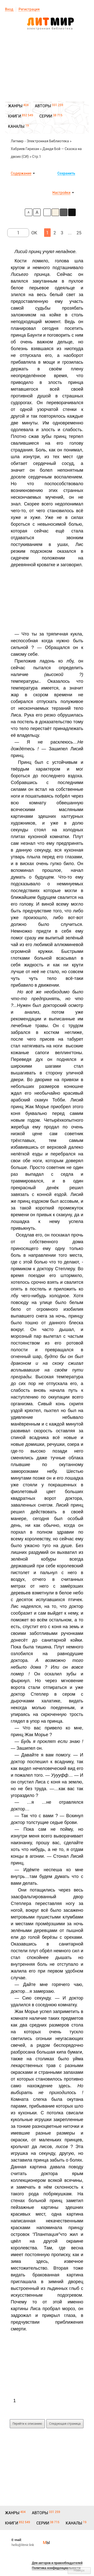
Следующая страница (65, 2423)
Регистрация (29, 9)
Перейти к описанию (27, 2423)
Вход (9, 9)
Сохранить (66, 173)
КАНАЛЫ (16, 126)
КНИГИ (14, 116)
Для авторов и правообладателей (57, 2563)
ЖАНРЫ (15, 106)
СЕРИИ (45, 116)
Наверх (79, 2570)
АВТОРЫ (43, 106)
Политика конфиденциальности (56, 2568)
